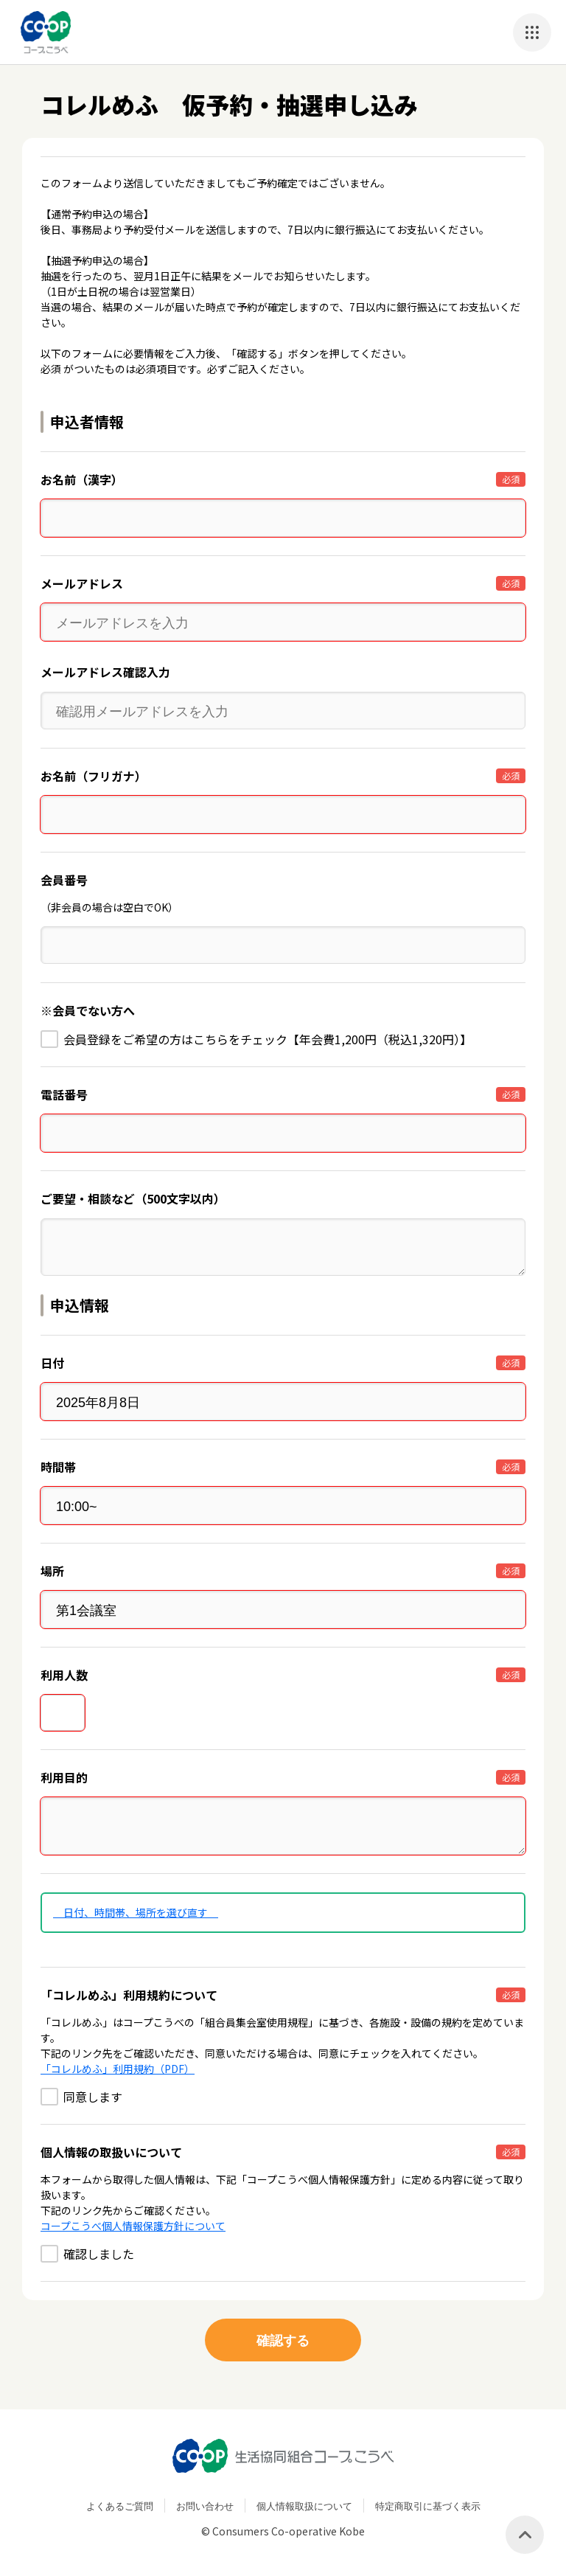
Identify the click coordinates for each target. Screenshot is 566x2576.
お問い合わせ (205, 2506)
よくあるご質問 (119, 2506)
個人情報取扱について (304, 2506)
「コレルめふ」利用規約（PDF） (118, 2068)
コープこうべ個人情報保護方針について (133, 2225)
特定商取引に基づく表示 (428, 2506)
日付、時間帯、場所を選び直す (135, 1912)
